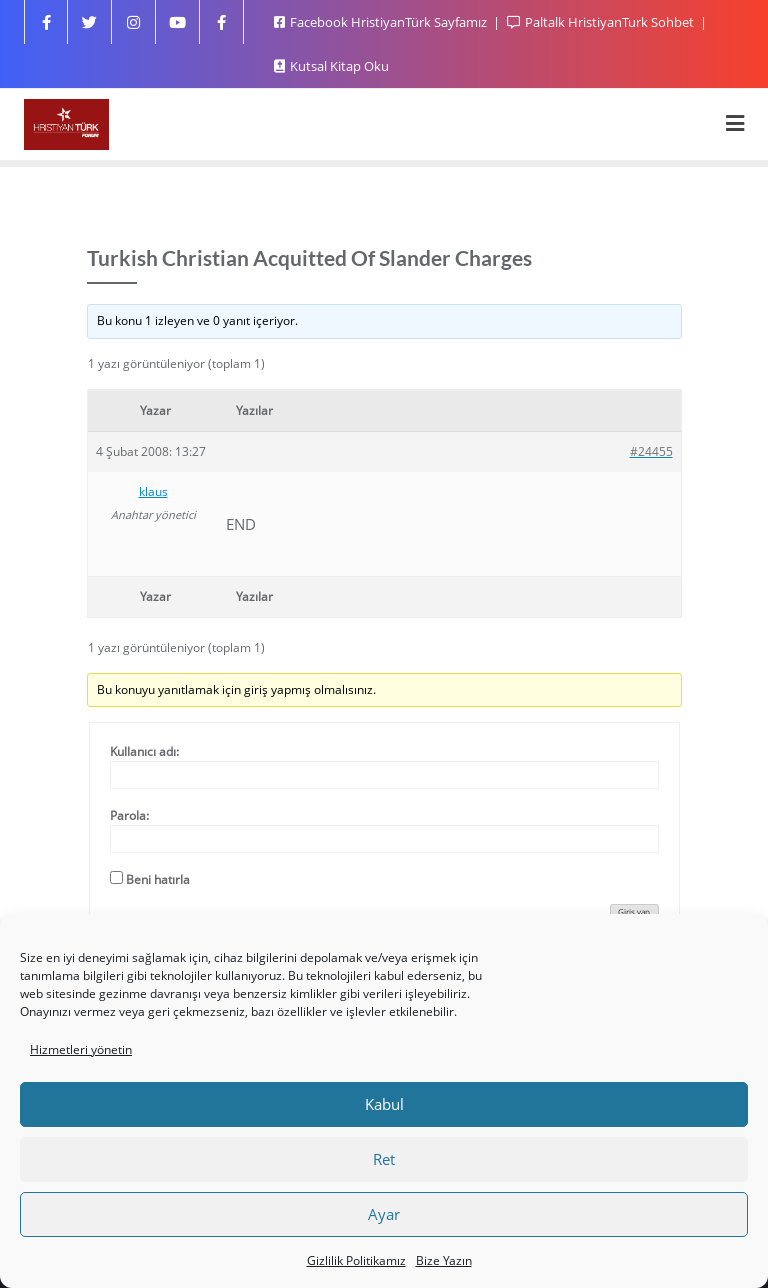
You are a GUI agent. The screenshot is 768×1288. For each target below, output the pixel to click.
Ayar (384, 1214)
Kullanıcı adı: (144, 751)
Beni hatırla (158, 879)
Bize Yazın (444, 1260)
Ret (384, 1159)
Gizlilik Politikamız (356, 1260)
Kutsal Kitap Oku (331, 66)
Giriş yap (634, 912)
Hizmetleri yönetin (81, 1049)
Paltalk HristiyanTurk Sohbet (602, 22)
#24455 (651, 451)
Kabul (384, 1104)
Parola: (129, 815)
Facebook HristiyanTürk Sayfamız (382, 22)
